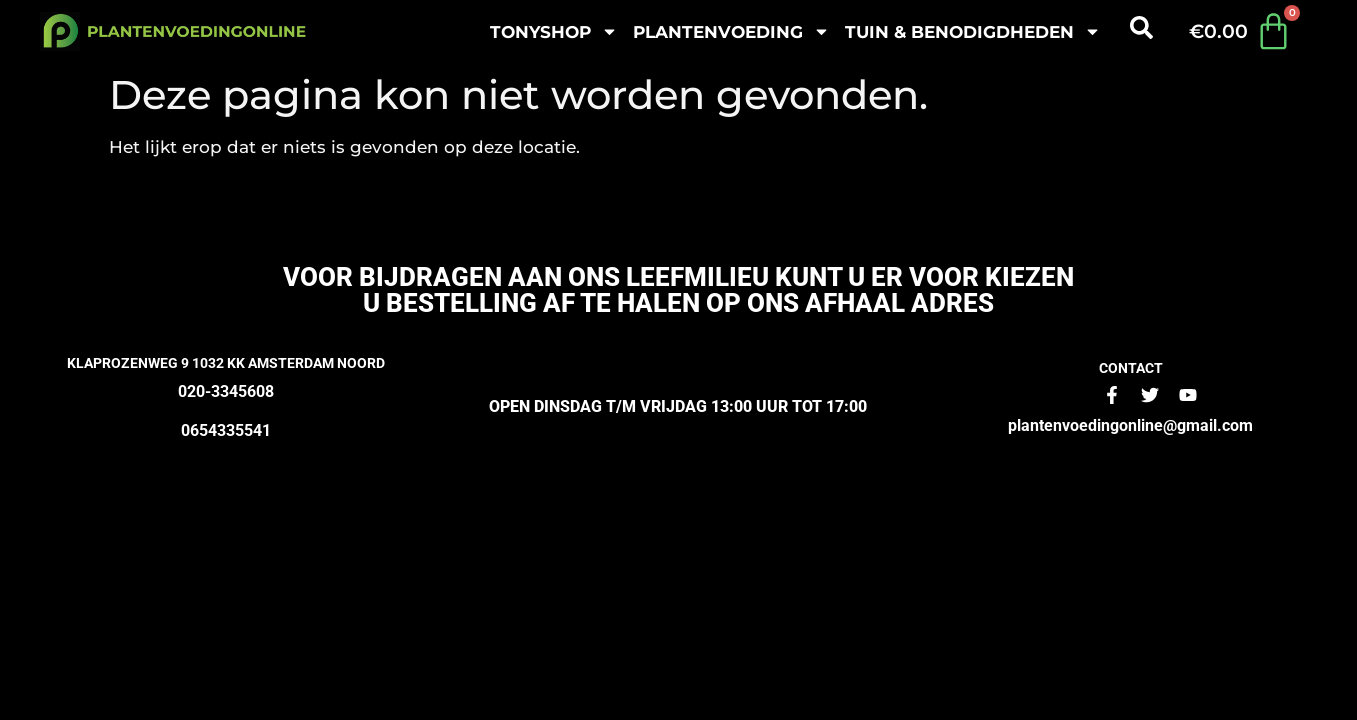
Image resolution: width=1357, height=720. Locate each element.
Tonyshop (554, 31)
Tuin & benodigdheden (973, 31)
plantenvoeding (731, 31)
